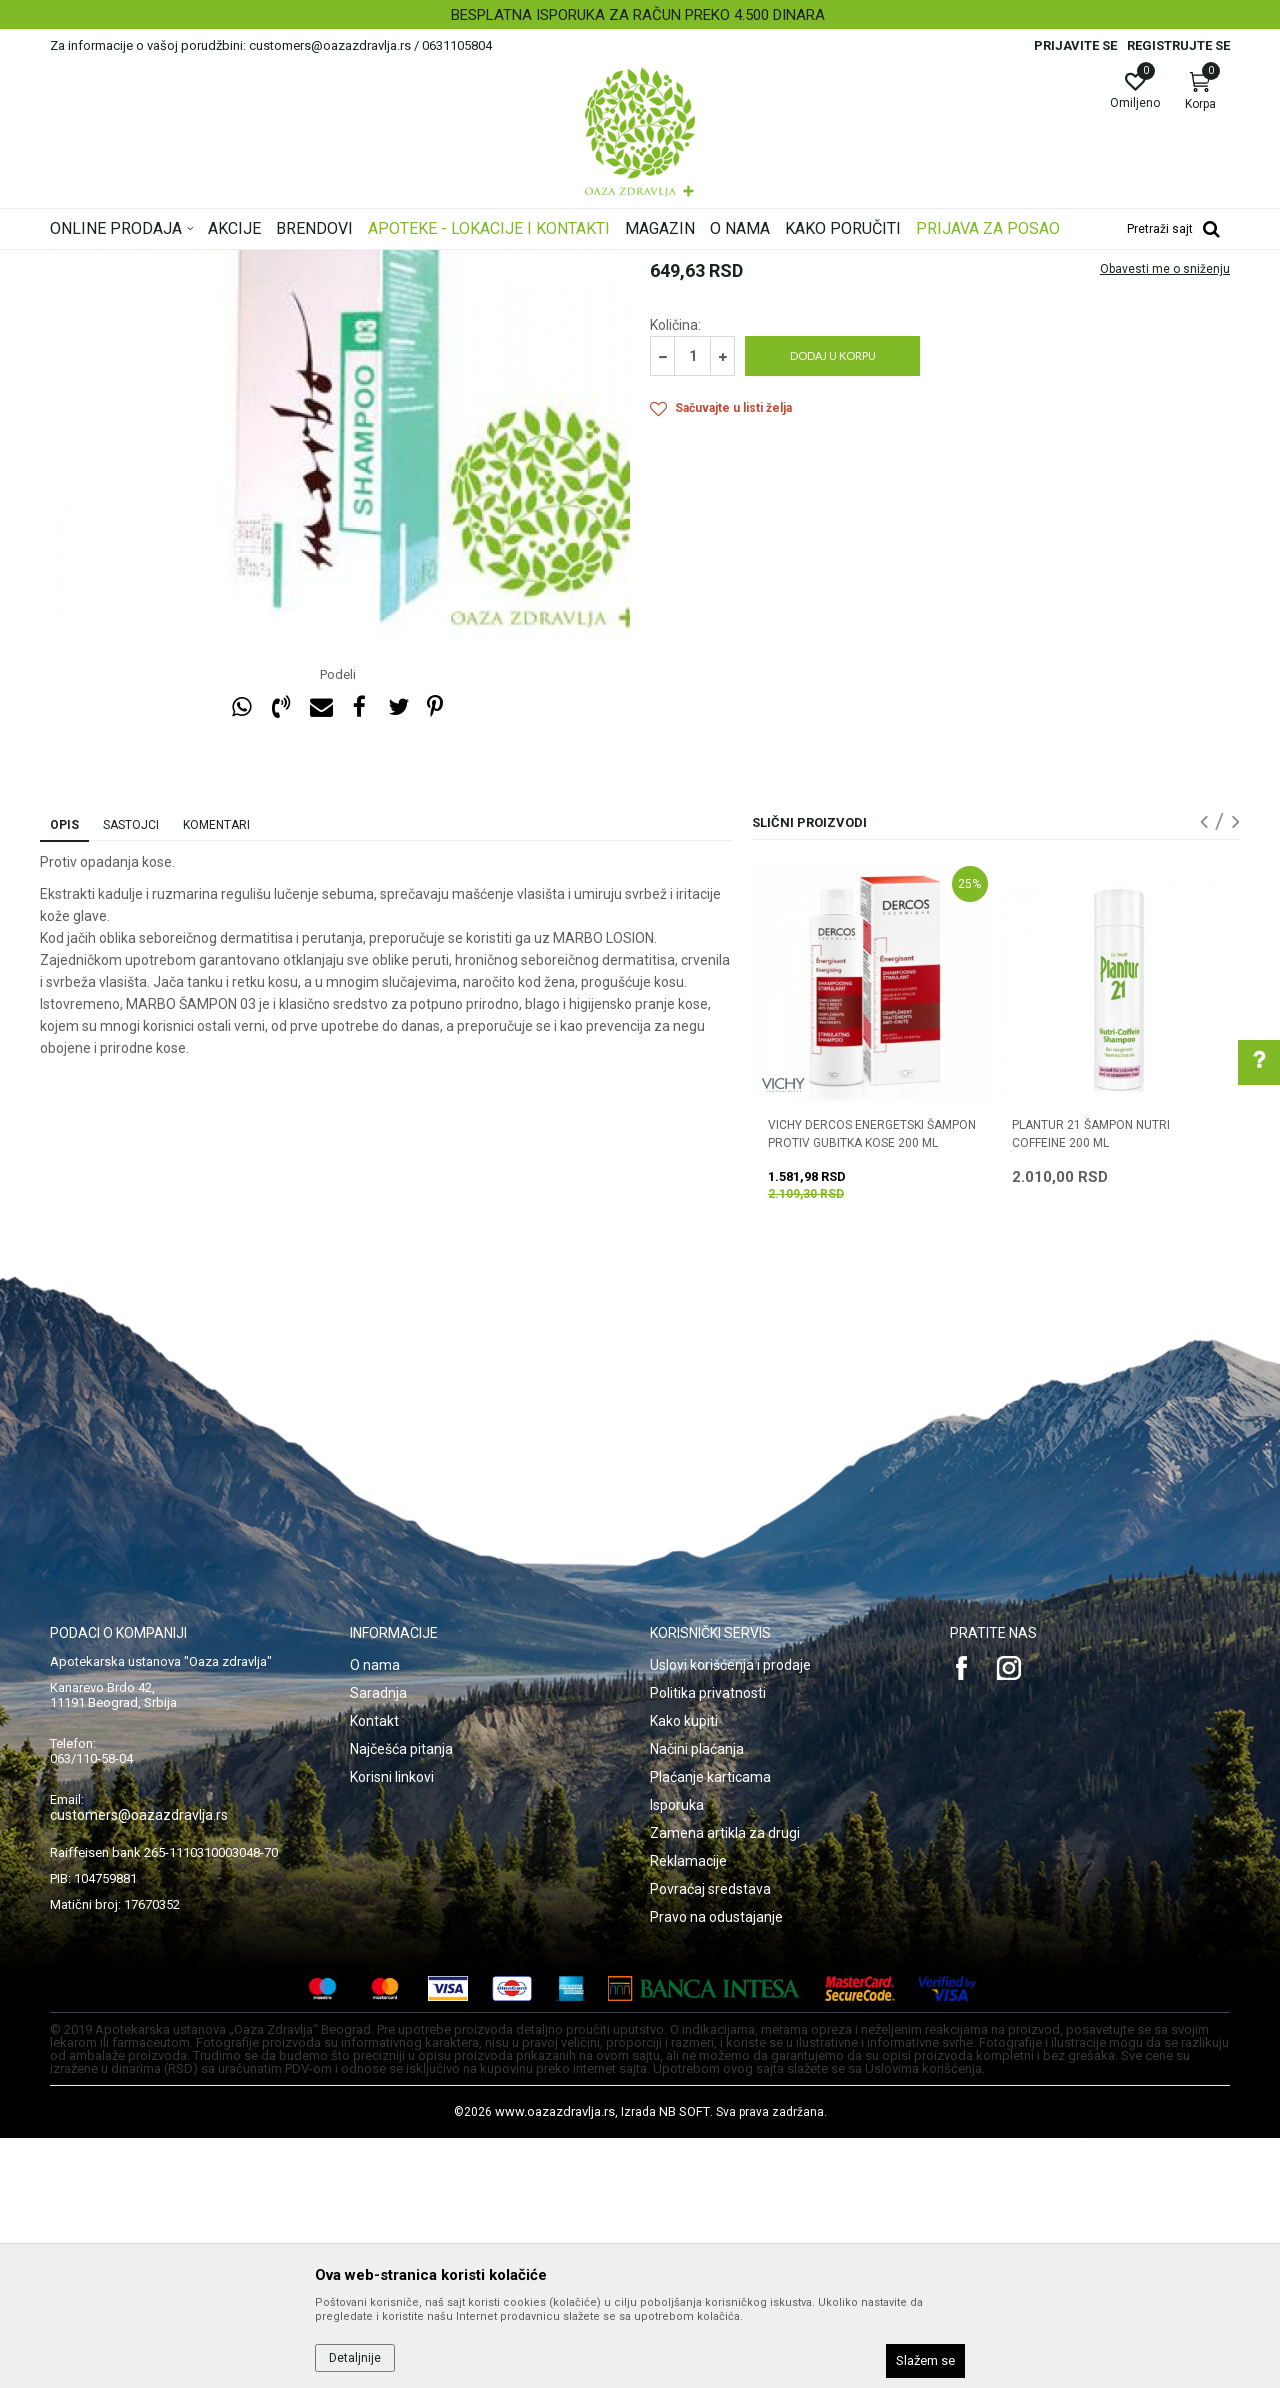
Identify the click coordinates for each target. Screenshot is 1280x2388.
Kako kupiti (684, 1971)
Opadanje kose (471, 263)
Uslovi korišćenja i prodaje (730, 1915)
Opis (64, 1075)
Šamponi (391, 263)
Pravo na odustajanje (716, 2167)
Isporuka (677, 2055)
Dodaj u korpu (833, 605)
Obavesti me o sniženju (1165, 519)
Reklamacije (688, 2111)
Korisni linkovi (392, 2027)
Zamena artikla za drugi (725, 2083)
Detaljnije (355, 2358)
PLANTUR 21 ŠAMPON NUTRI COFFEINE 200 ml (1091, 1384)
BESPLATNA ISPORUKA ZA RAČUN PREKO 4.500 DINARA (638, 15)
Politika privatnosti (708, 1943)
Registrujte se (1178, 45)
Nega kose (322, 263)
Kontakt (374, 1971)
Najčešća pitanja (401, 1999)
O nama (375, 1915)
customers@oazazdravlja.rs (139, 2065)
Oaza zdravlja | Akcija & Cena (131, 263)
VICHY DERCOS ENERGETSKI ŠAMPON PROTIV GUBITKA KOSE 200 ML (872, 1384)
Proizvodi (252, 263)
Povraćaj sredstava (710, 2139)
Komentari (216, 1075)
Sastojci (131, 1075)
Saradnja (378, 1943)
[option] (640, 15)
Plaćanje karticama (710, 2027)
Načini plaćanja (697, 1999)
